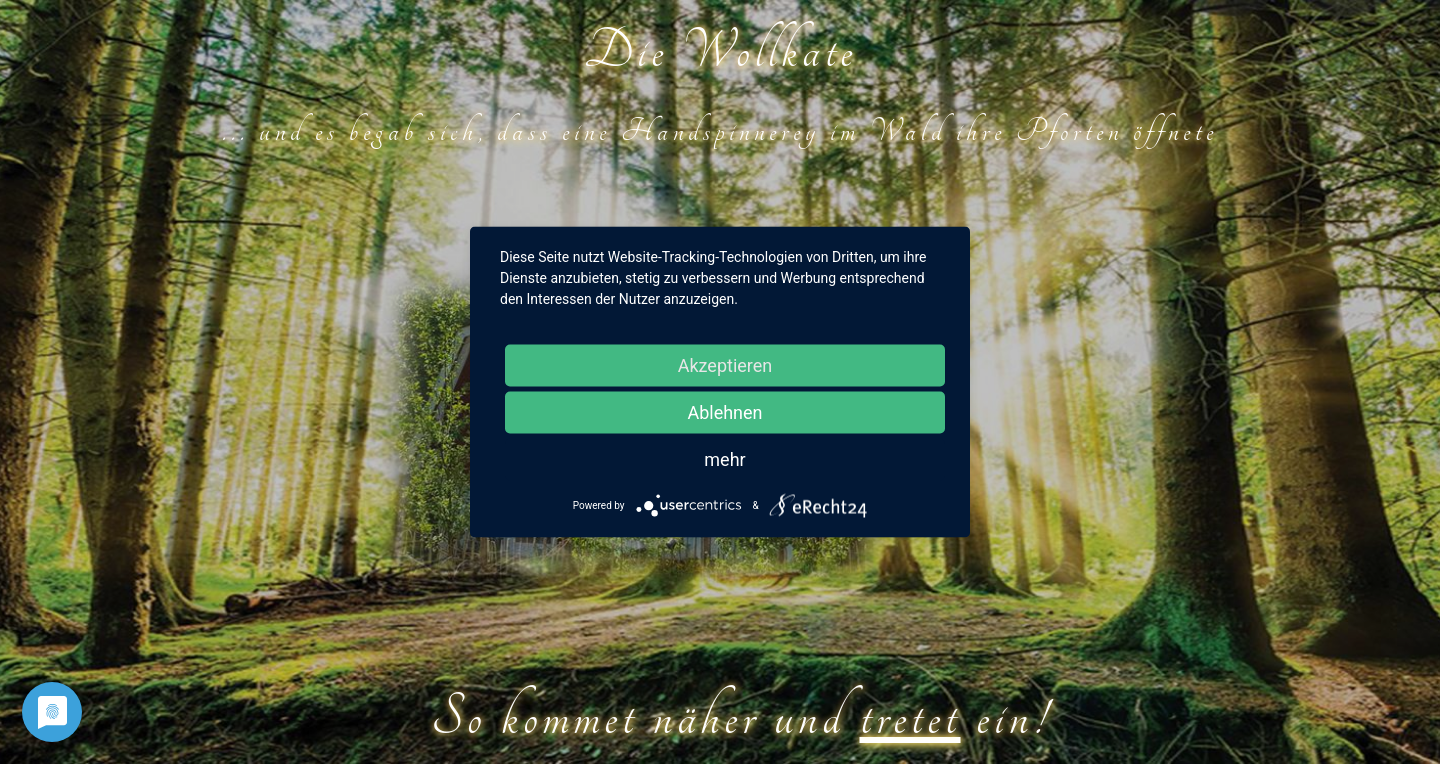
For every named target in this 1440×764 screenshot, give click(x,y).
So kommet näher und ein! (740, 718)
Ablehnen (724, 412)
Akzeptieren (725, 365)
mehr (724, 459)
